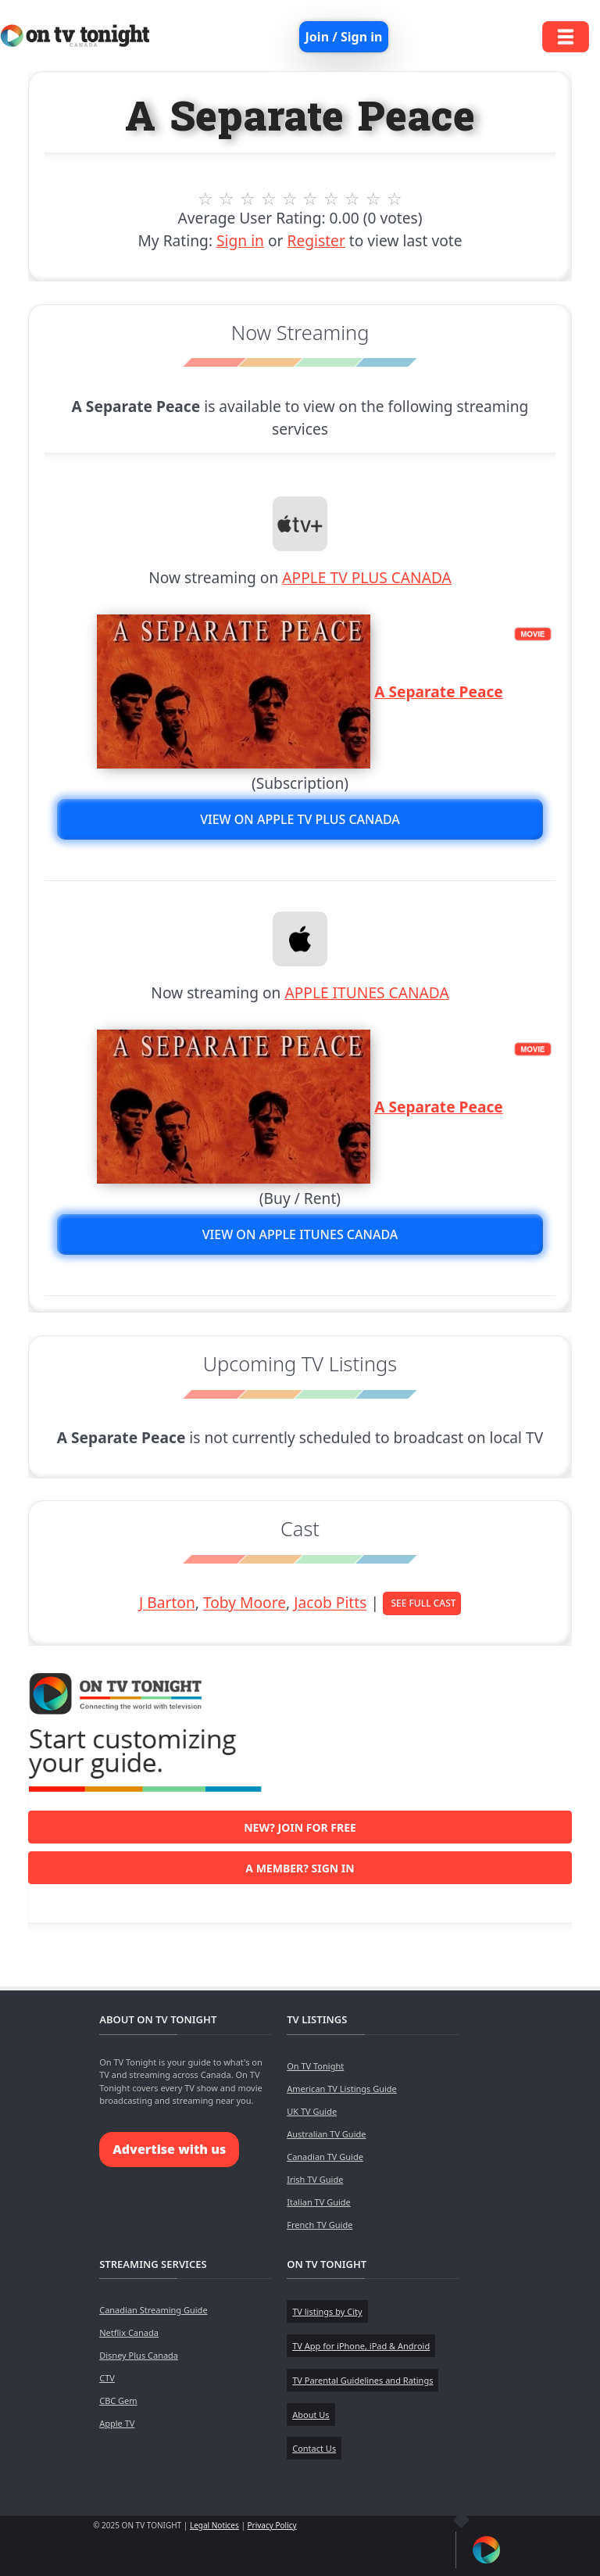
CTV (107, 2378)
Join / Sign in (344, 36)
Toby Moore (244, 1603)
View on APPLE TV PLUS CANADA (300, 819)
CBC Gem (118, 2400)
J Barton (167, 1603)
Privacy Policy (272, 2525)
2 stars (227, 198)
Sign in (240, 240)
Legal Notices (214, 2525)
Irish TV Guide (315, 2179)
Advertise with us (169, 2149)
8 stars (352, 198)
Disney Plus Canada (138, 2355)
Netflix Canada (129, 2332)
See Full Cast (423, 1603)
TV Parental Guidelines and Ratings (362, 2380)
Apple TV (116, 2423)
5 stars (289, 198)
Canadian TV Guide (325, 2156)
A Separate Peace (438, 691)
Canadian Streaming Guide (153, 2310)
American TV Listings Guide (342, 2088)
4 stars (268, 198)
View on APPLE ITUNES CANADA (300, 1234)
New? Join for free (300, 1827)
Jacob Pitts (330, 1603)
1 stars (205, 198)
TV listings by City (327, 2311)
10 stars (394, 198)
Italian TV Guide (319, 2202)
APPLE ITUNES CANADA (366, 992)
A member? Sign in (299, 1868)
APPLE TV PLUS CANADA (367, 577)
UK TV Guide (312, 2111)
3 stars (247, 198)
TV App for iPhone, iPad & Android (361, 2346)
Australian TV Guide (326, 2134)
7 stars (331, 198)
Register (316, 240)
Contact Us (314, 2448)
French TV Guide (319, 2224)
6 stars (310, 198)
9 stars (373, 198)
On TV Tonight (315, 2066)
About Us (310, 2414)
